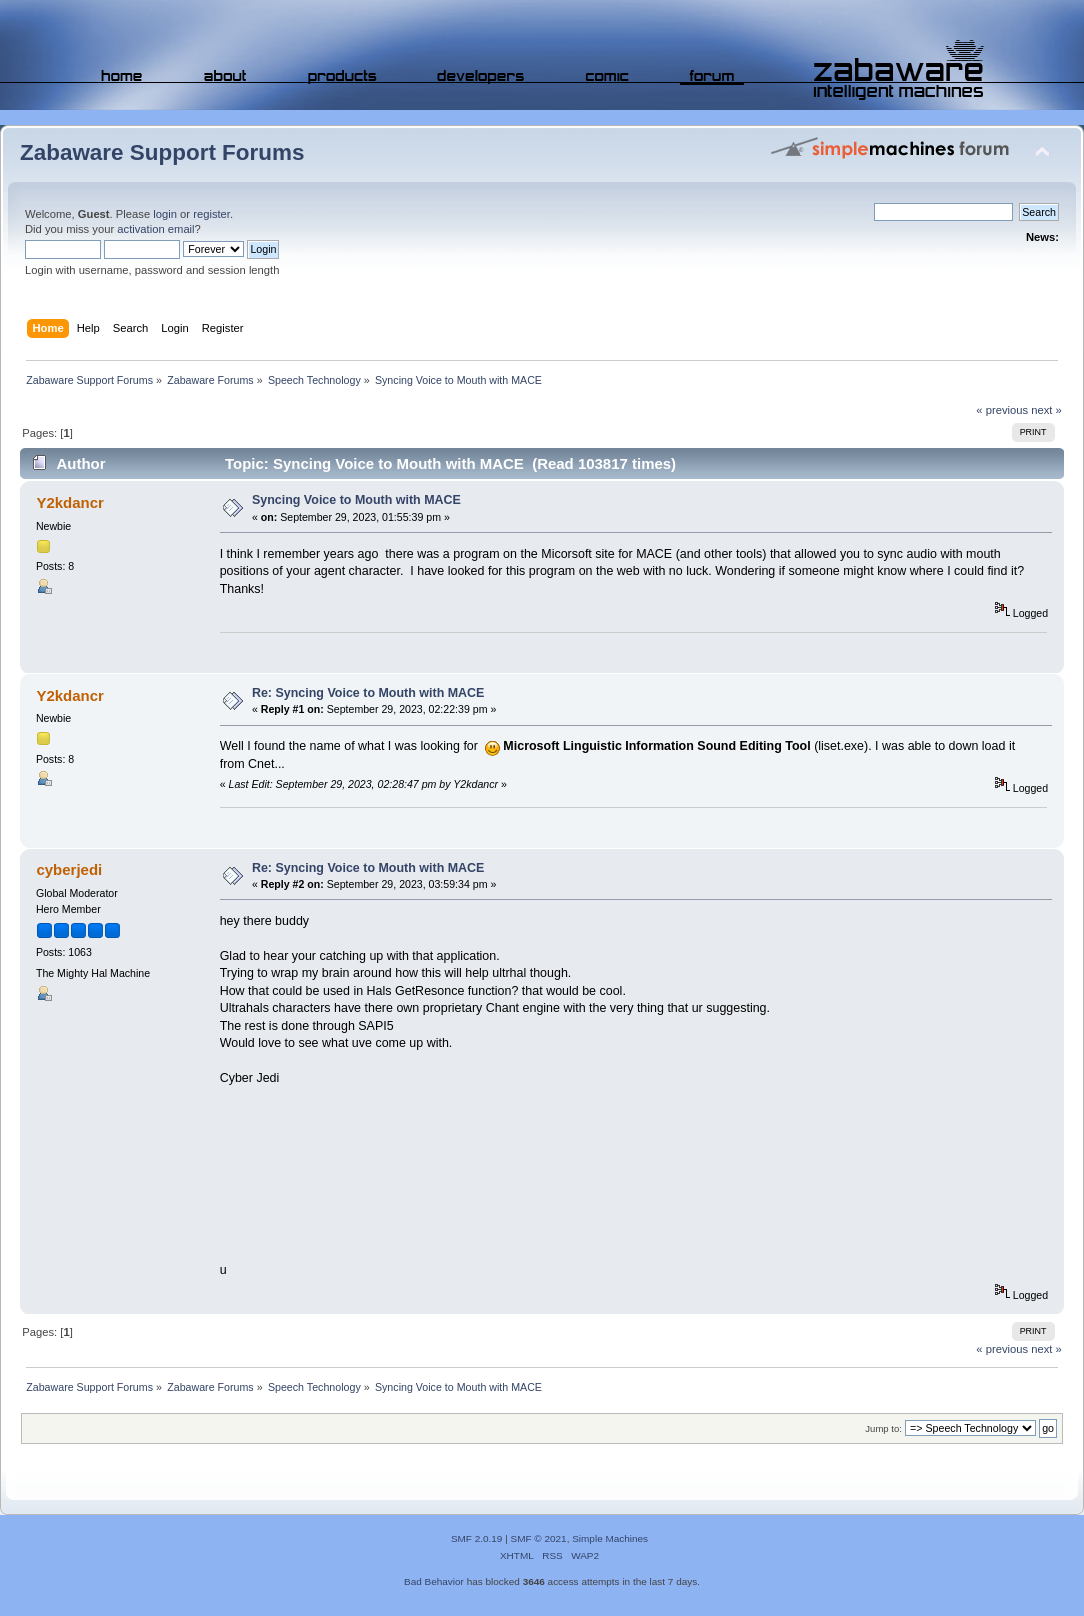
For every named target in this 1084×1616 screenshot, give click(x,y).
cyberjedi (69, 869)
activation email (155, 229)
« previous (1002, 410)
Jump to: (883, 1428)
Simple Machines (610, 1538)
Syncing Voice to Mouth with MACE (356, 500)
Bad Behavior (434, 1581)
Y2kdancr (69, 502)
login (165, 214)
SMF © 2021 (539, 1538)
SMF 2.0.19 (477, 1538)
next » (1046, 410)
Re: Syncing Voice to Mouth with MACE (368, 693)
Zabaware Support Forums (162, 152)
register (211, 214)
